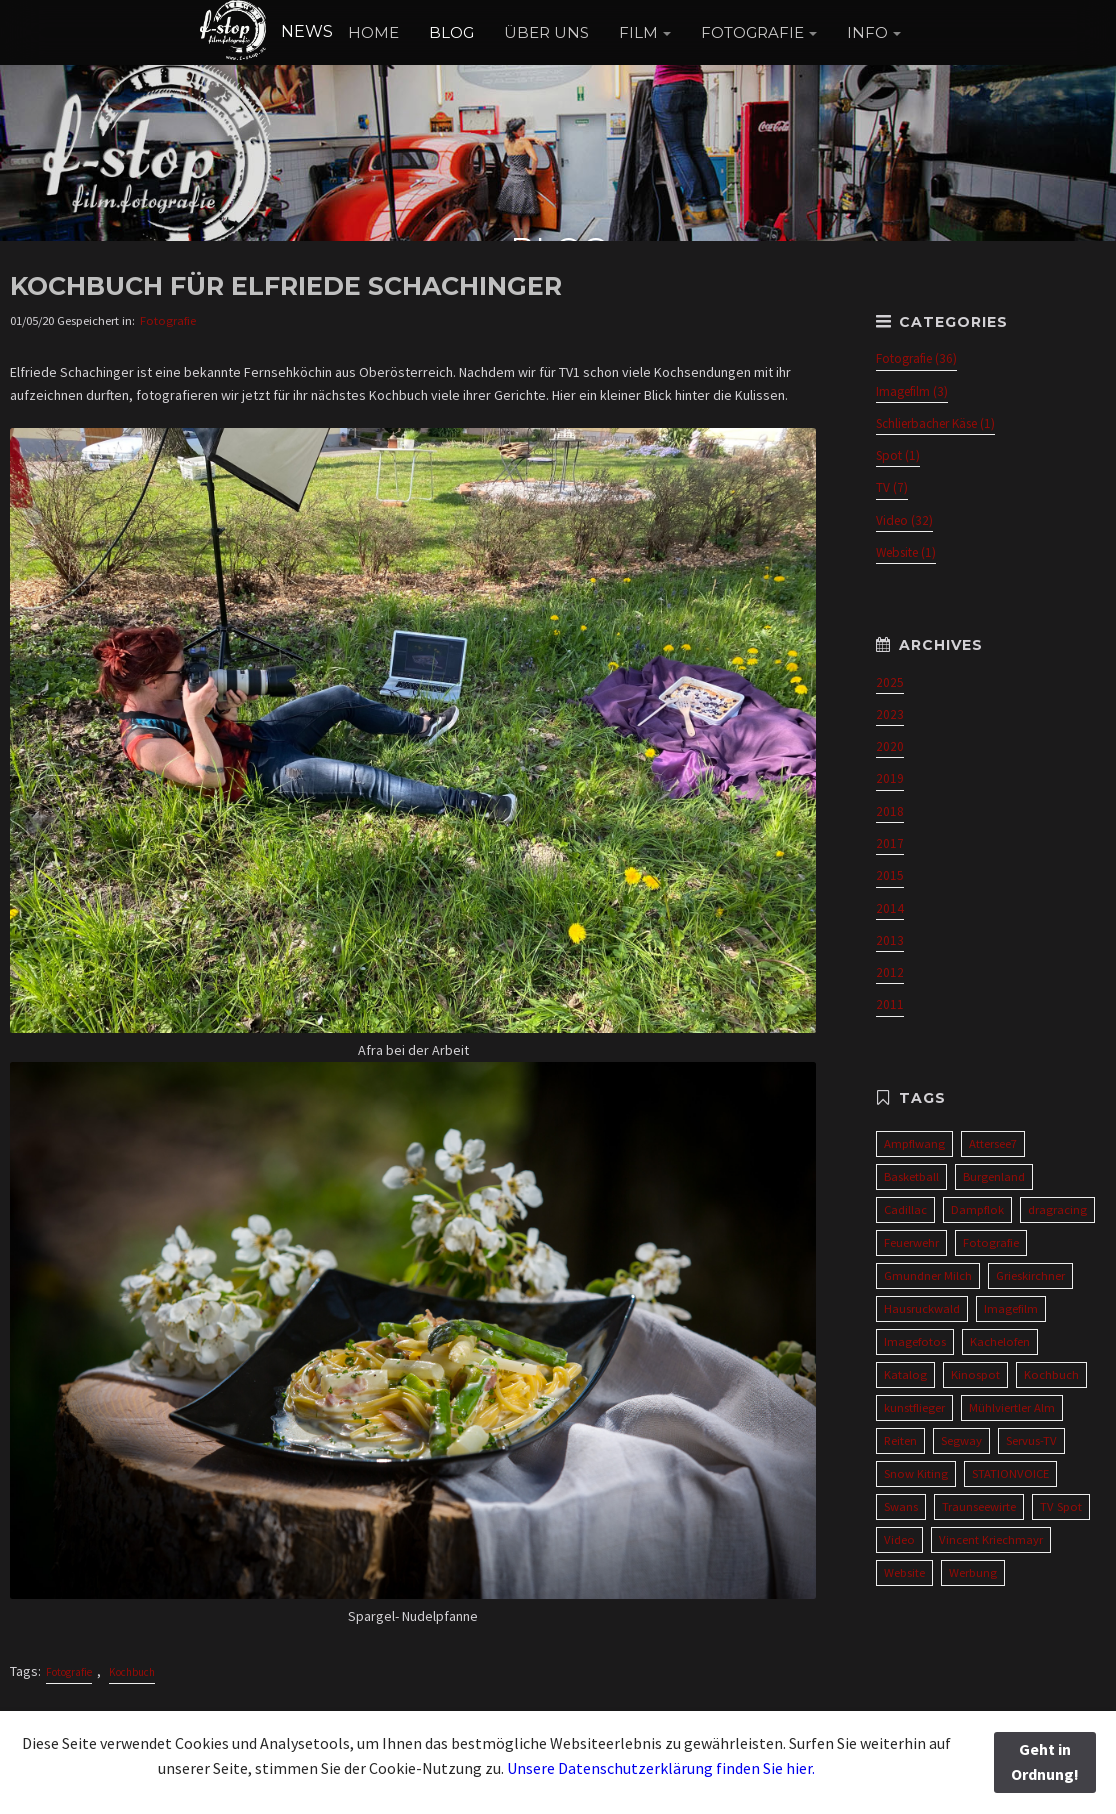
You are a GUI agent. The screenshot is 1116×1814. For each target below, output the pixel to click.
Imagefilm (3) (912, 391)
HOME (373, 32)
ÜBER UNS (546, 32)
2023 (890, 714)
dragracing (1057, 1209)
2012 (890, 972)
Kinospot (975, 1374)
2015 (890, 875)
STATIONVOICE (1010, 1473)
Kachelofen (1000, 1341)
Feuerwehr (911, 1242)
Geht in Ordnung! (1045, 1762)
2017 (890, 843)
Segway (961, 1440)
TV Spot (1061, 1506)
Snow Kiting (916, 1473)
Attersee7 (993, 1143)
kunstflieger (914, 1407)
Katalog (905, 1374)
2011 (890, 1004)
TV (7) (892, 487)
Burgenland (994, 1176)
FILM (638, 32)
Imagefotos (915, 1341)
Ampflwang (914, 1143)
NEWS (266, 31)
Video (899, 1539)
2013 (890, 940)
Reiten (900, 1440)
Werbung (973, 1572)
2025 (890, 682)
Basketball (911, 1176)
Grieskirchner (1030, 1275)
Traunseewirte (979, 1506)
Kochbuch (132, 1672)
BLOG (451, 32)
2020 (890, 746)
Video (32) (904, 520)
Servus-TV (1031, 1440)
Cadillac (905, 1209)
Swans (901, 1506)
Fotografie (168, 320)
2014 (890, 908)
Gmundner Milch (928, 1275)
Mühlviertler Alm (1012, 1407)
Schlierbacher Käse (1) (935, 423)
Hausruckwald (922, 1308)
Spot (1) (898, 455)
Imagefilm (1011, 1308)
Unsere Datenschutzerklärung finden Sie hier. (661, 1768)
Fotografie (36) (916, 358)
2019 (890, 778)
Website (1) (906, 552)
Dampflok (977, 1209)
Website (904, 1572)
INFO (867, 32)
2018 (890, 811)
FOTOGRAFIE (752, 32)
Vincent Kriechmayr (991, 1539)
